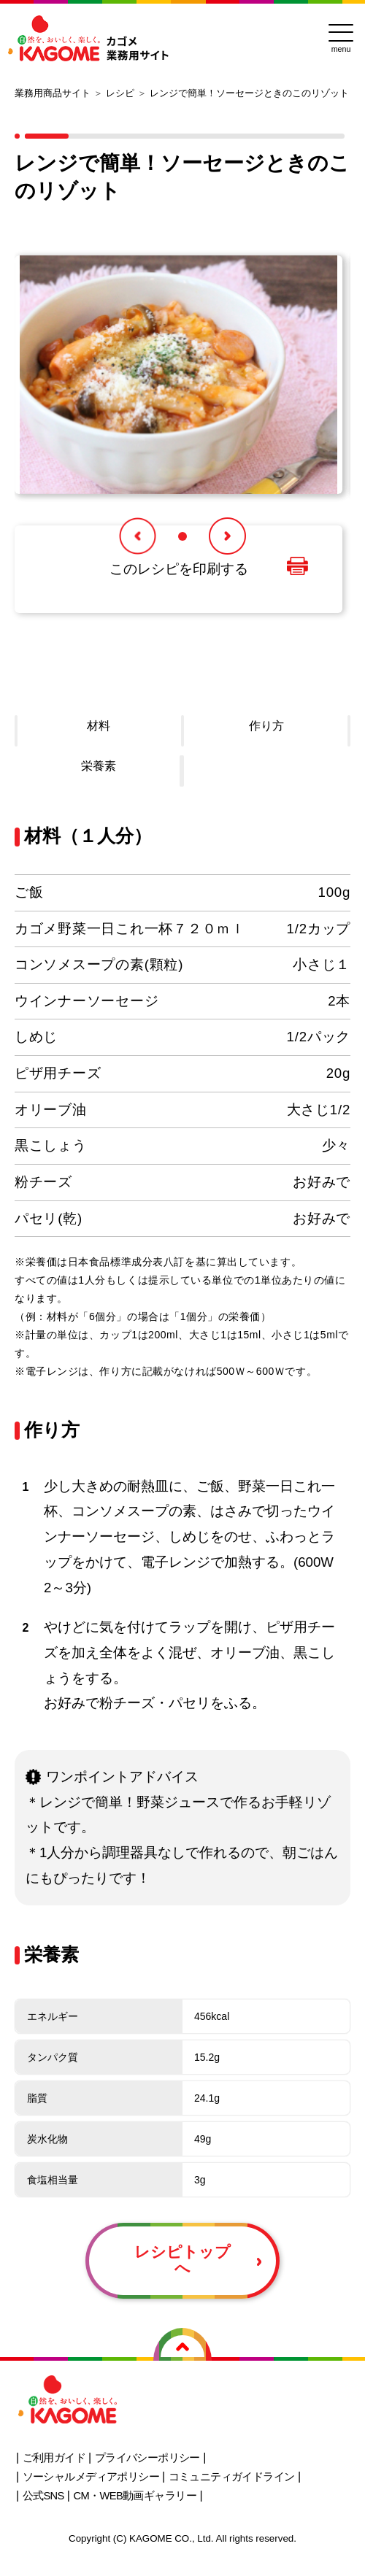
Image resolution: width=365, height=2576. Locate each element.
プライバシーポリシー (147, 2458)
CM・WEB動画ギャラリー (134, 2496)
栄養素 (98, 766)
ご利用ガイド (54, 2458)
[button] (137, 536)
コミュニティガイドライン (232, 2477)
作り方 (266, 726)
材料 (98, 726)
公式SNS (43, 2496)
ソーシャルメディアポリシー (91, 2477)
